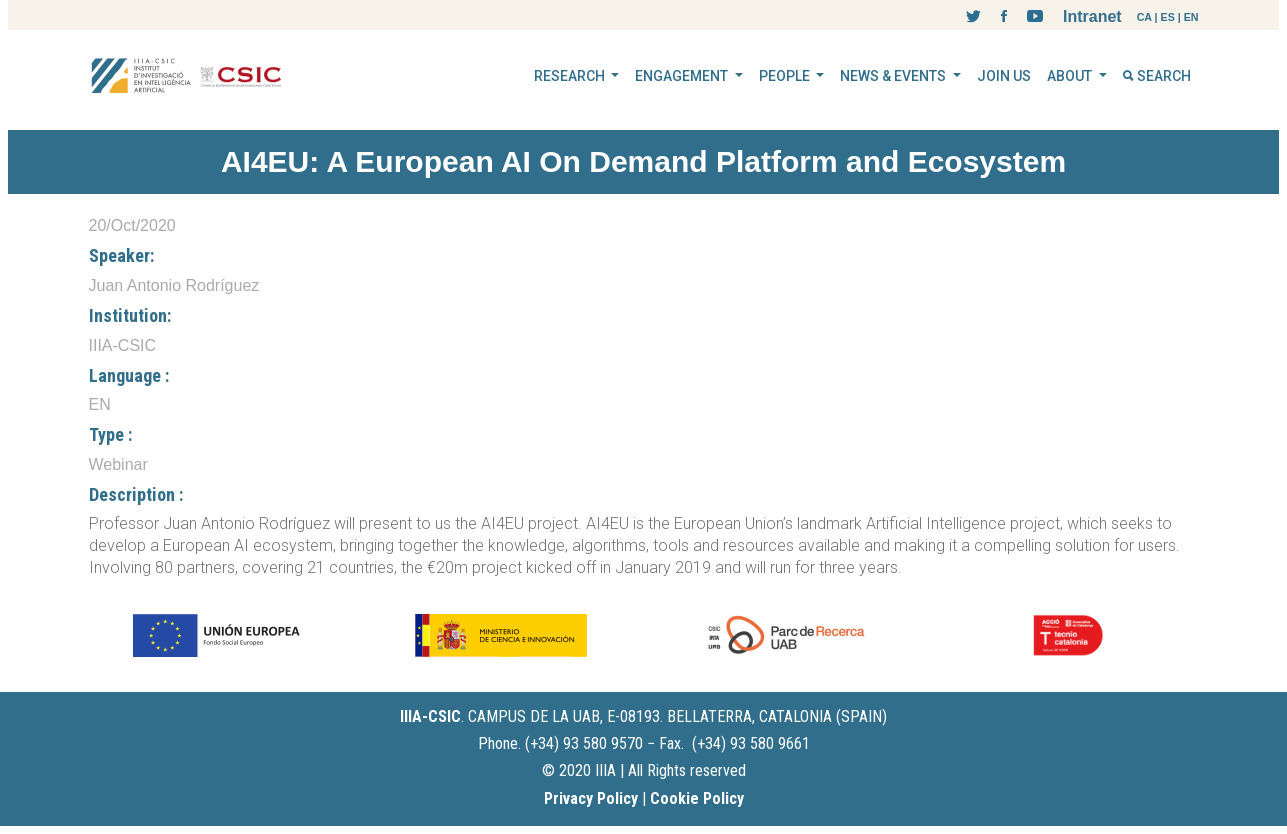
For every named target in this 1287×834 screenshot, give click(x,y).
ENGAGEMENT (683, 76)
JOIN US (1004, 76)
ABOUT (1071, 76)
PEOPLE (786, 76)
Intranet (1092, 16)
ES (1168, 17)
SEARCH (1157, 76)
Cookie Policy (697, 798)
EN (1191, 17)
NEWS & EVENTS (894, 76)
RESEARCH (571, 76)
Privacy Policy (591, 798)
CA (1144, 17)
